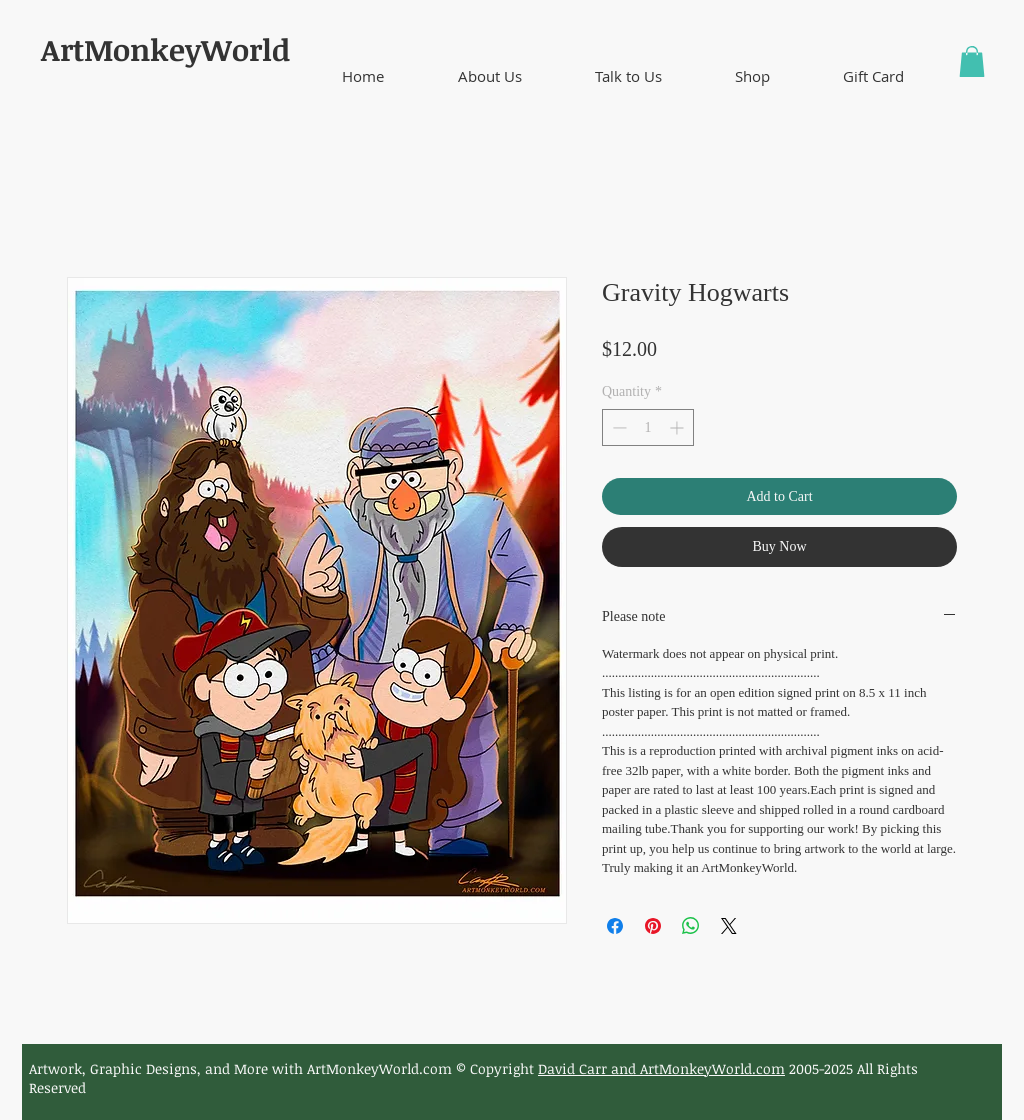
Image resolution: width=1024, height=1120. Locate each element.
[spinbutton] (648, 427)
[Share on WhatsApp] (691, 926)
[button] (489, 76)
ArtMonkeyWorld (165, 49)
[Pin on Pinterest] (653, 926)
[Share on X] (729, 926)
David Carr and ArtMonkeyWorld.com (661, 1068)
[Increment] (678, 427)
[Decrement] (617, 427)
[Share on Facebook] (615, 926)
